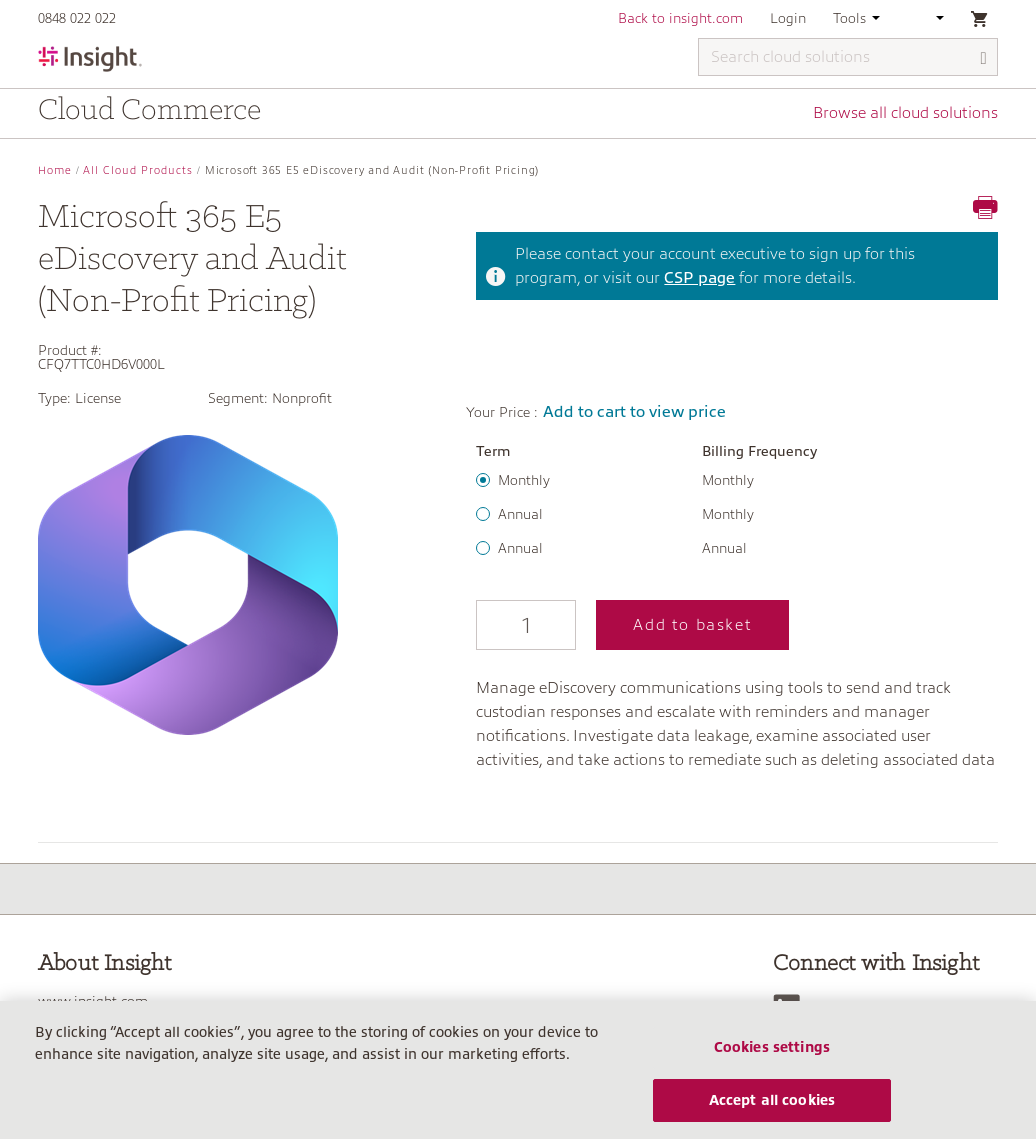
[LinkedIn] (791, 1007)
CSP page (699, 278)
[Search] (984, 58)
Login (788, 18)
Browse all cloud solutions (905, 113)
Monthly (524, 480)
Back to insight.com (680, 18)
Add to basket (692, 625)
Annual (520, 514)
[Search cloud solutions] (848, 57)
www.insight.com (93, 1001)
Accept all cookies (772, 1109)
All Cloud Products (138, 170)
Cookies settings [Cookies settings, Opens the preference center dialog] (772, 1056)
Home (55, 170)
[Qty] (526, 625)
